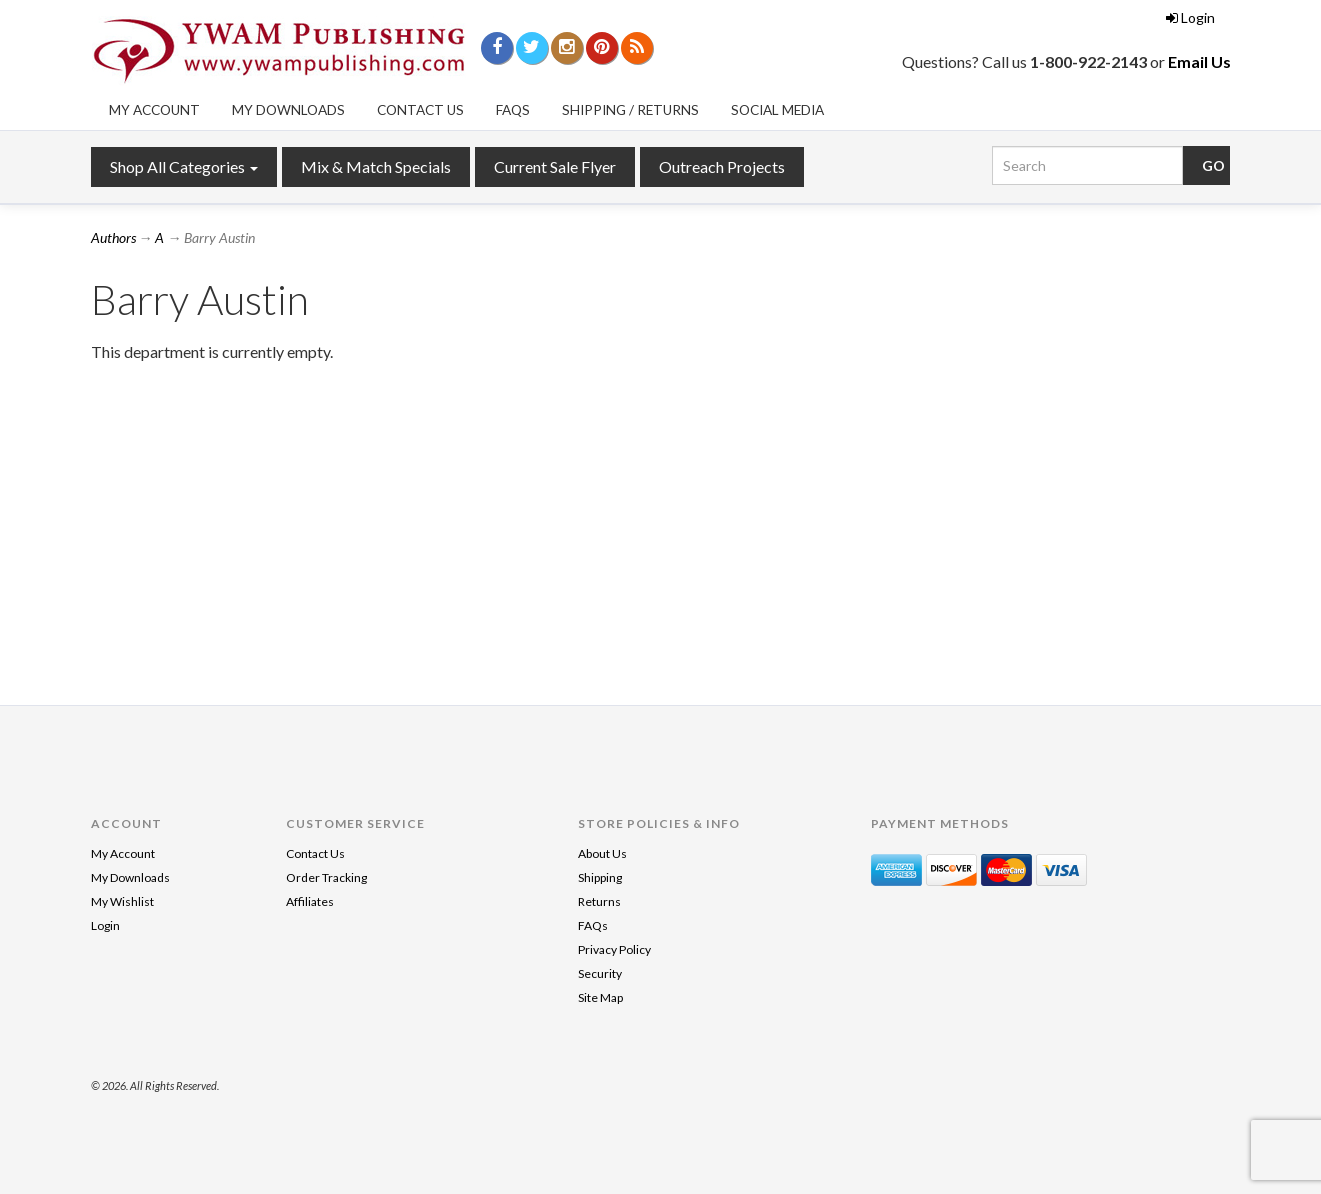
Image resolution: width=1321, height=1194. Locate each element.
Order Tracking (326, 877)
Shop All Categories (184, 166)
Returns (599, 901)
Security (600, 973)
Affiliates (310, 901)
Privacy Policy (614, 949)
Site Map (600, 997)
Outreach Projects (722, 166)
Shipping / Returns (630, 110)
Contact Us (420, 110)
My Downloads (288, 110)
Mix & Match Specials (376, 166)
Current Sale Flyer (555, 166)
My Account (154, 110)
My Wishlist (122, 901)
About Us (602, 853)
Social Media (777, 110)
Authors (113, 237)
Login (1190, 17)
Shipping (600, 877)
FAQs (513, 110)
